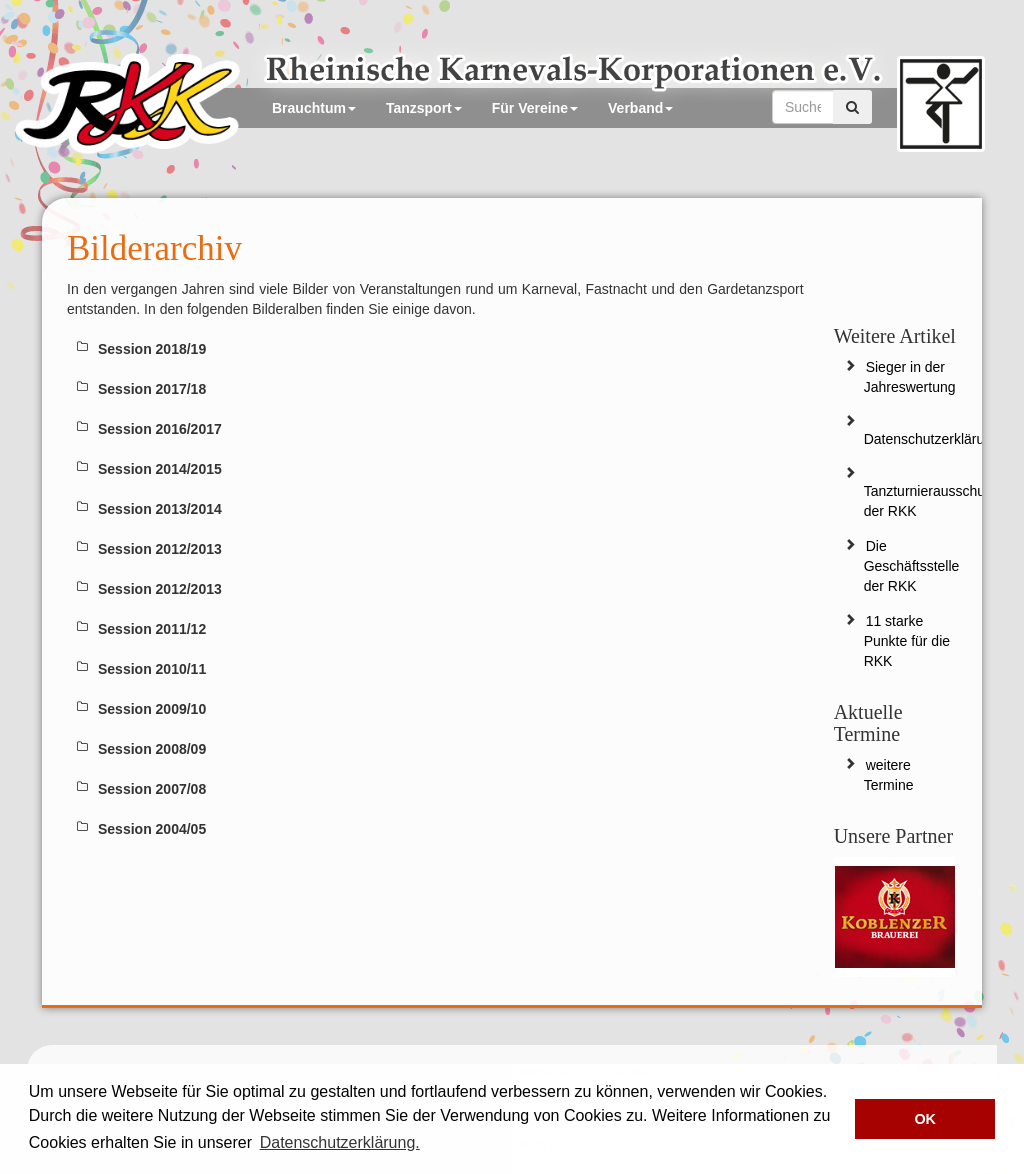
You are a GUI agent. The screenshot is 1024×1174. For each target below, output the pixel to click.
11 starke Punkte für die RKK (907, 641)
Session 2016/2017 (160, 429)
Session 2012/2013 (160, 549)
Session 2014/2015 (160, 469)
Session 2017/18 (152, 389)
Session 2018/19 (152, 349)
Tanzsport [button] (424, 108)
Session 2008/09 (152, 749)
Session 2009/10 (152, 709)
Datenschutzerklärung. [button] (340, 1142)
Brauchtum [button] (314, 108)
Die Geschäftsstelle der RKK (912, 566)
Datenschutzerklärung (932, 439)
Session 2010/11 (152, 669)
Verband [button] (640, 108)
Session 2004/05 (152, 829)
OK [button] (925, 1119)
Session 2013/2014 (160, 509)
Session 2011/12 (152, 629)
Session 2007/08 (152, 789)
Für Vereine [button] (535, 108)
